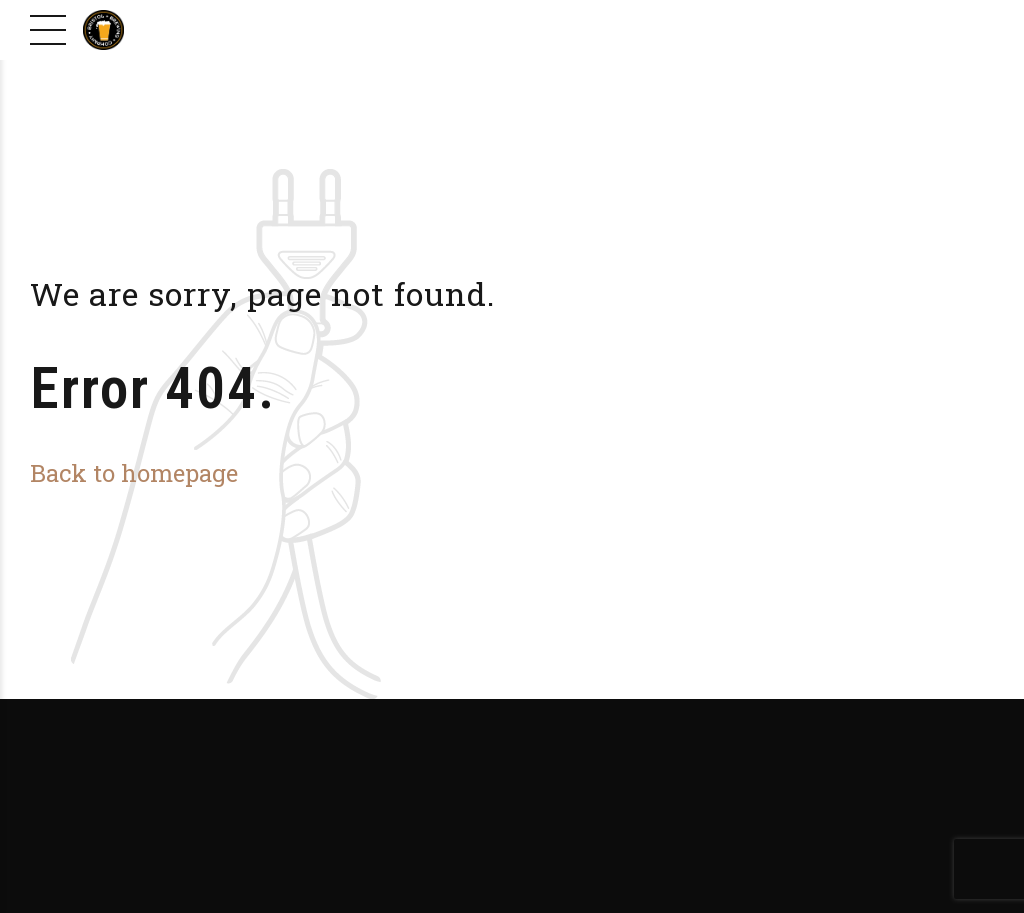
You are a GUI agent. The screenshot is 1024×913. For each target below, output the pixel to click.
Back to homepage (134, 472)
